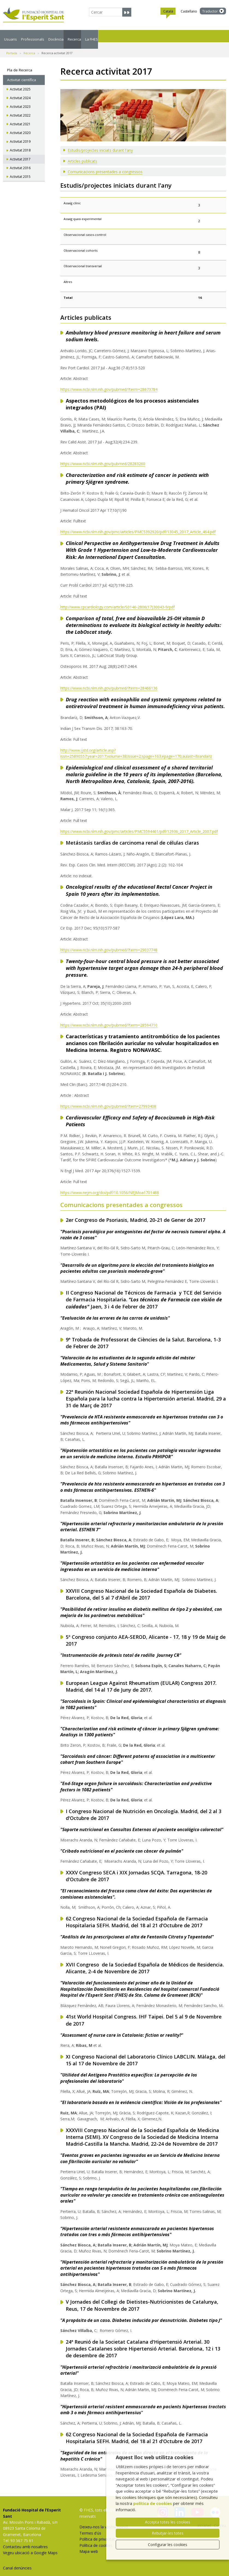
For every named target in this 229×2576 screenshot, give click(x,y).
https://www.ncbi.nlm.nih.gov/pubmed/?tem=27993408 (108, 1099)
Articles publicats (82, 154)
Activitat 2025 (20, 82)
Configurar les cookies (167, 2544)
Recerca (137, 36)
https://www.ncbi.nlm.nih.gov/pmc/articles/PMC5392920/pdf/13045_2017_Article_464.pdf (138, 525)
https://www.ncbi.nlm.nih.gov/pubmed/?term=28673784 (108, 382)
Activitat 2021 (20, 117)
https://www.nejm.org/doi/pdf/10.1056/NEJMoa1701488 (109, 1186)
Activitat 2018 (20, 143)
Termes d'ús (90, 2526)
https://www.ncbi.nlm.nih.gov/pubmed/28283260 (102, 457)
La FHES (172, 36)
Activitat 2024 (20, 91)
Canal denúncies (17, 2561)
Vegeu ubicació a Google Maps (30, 2546)
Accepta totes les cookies (167, 2522)
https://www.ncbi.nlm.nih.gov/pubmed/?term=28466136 (108, 681)
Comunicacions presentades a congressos (105, 165)
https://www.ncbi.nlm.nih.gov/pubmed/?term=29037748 (108, 943)
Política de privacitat (97, 2532)
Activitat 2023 (20, 100)
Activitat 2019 (20, 135)
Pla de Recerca (19, 63)
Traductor (210, 11)
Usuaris (16, 36)
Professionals (57, 36)
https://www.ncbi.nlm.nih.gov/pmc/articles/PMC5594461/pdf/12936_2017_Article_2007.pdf (139, 824)
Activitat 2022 (20, 108)
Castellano (189, 11)
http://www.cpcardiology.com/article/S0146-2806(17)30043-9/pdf (117, 600)
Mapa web (88, 2544)
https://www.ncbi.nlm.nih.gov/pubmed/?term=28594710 (108, 1018)
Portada (11, 46)
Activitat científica (21, 73)
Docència (100, 36)
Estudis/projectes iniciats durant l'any (100, 143)
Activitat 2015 (20, 170)
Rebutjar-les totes (167, 2533)
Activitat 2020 (20, 126)
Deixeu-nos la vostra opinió (103, 2520)
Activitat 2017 (20, 152)
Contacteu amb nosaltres (25, 2540)
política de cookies (152, 2503)
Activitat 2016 (20, 161)
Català (168, 12)
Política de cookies (95, 2538)
